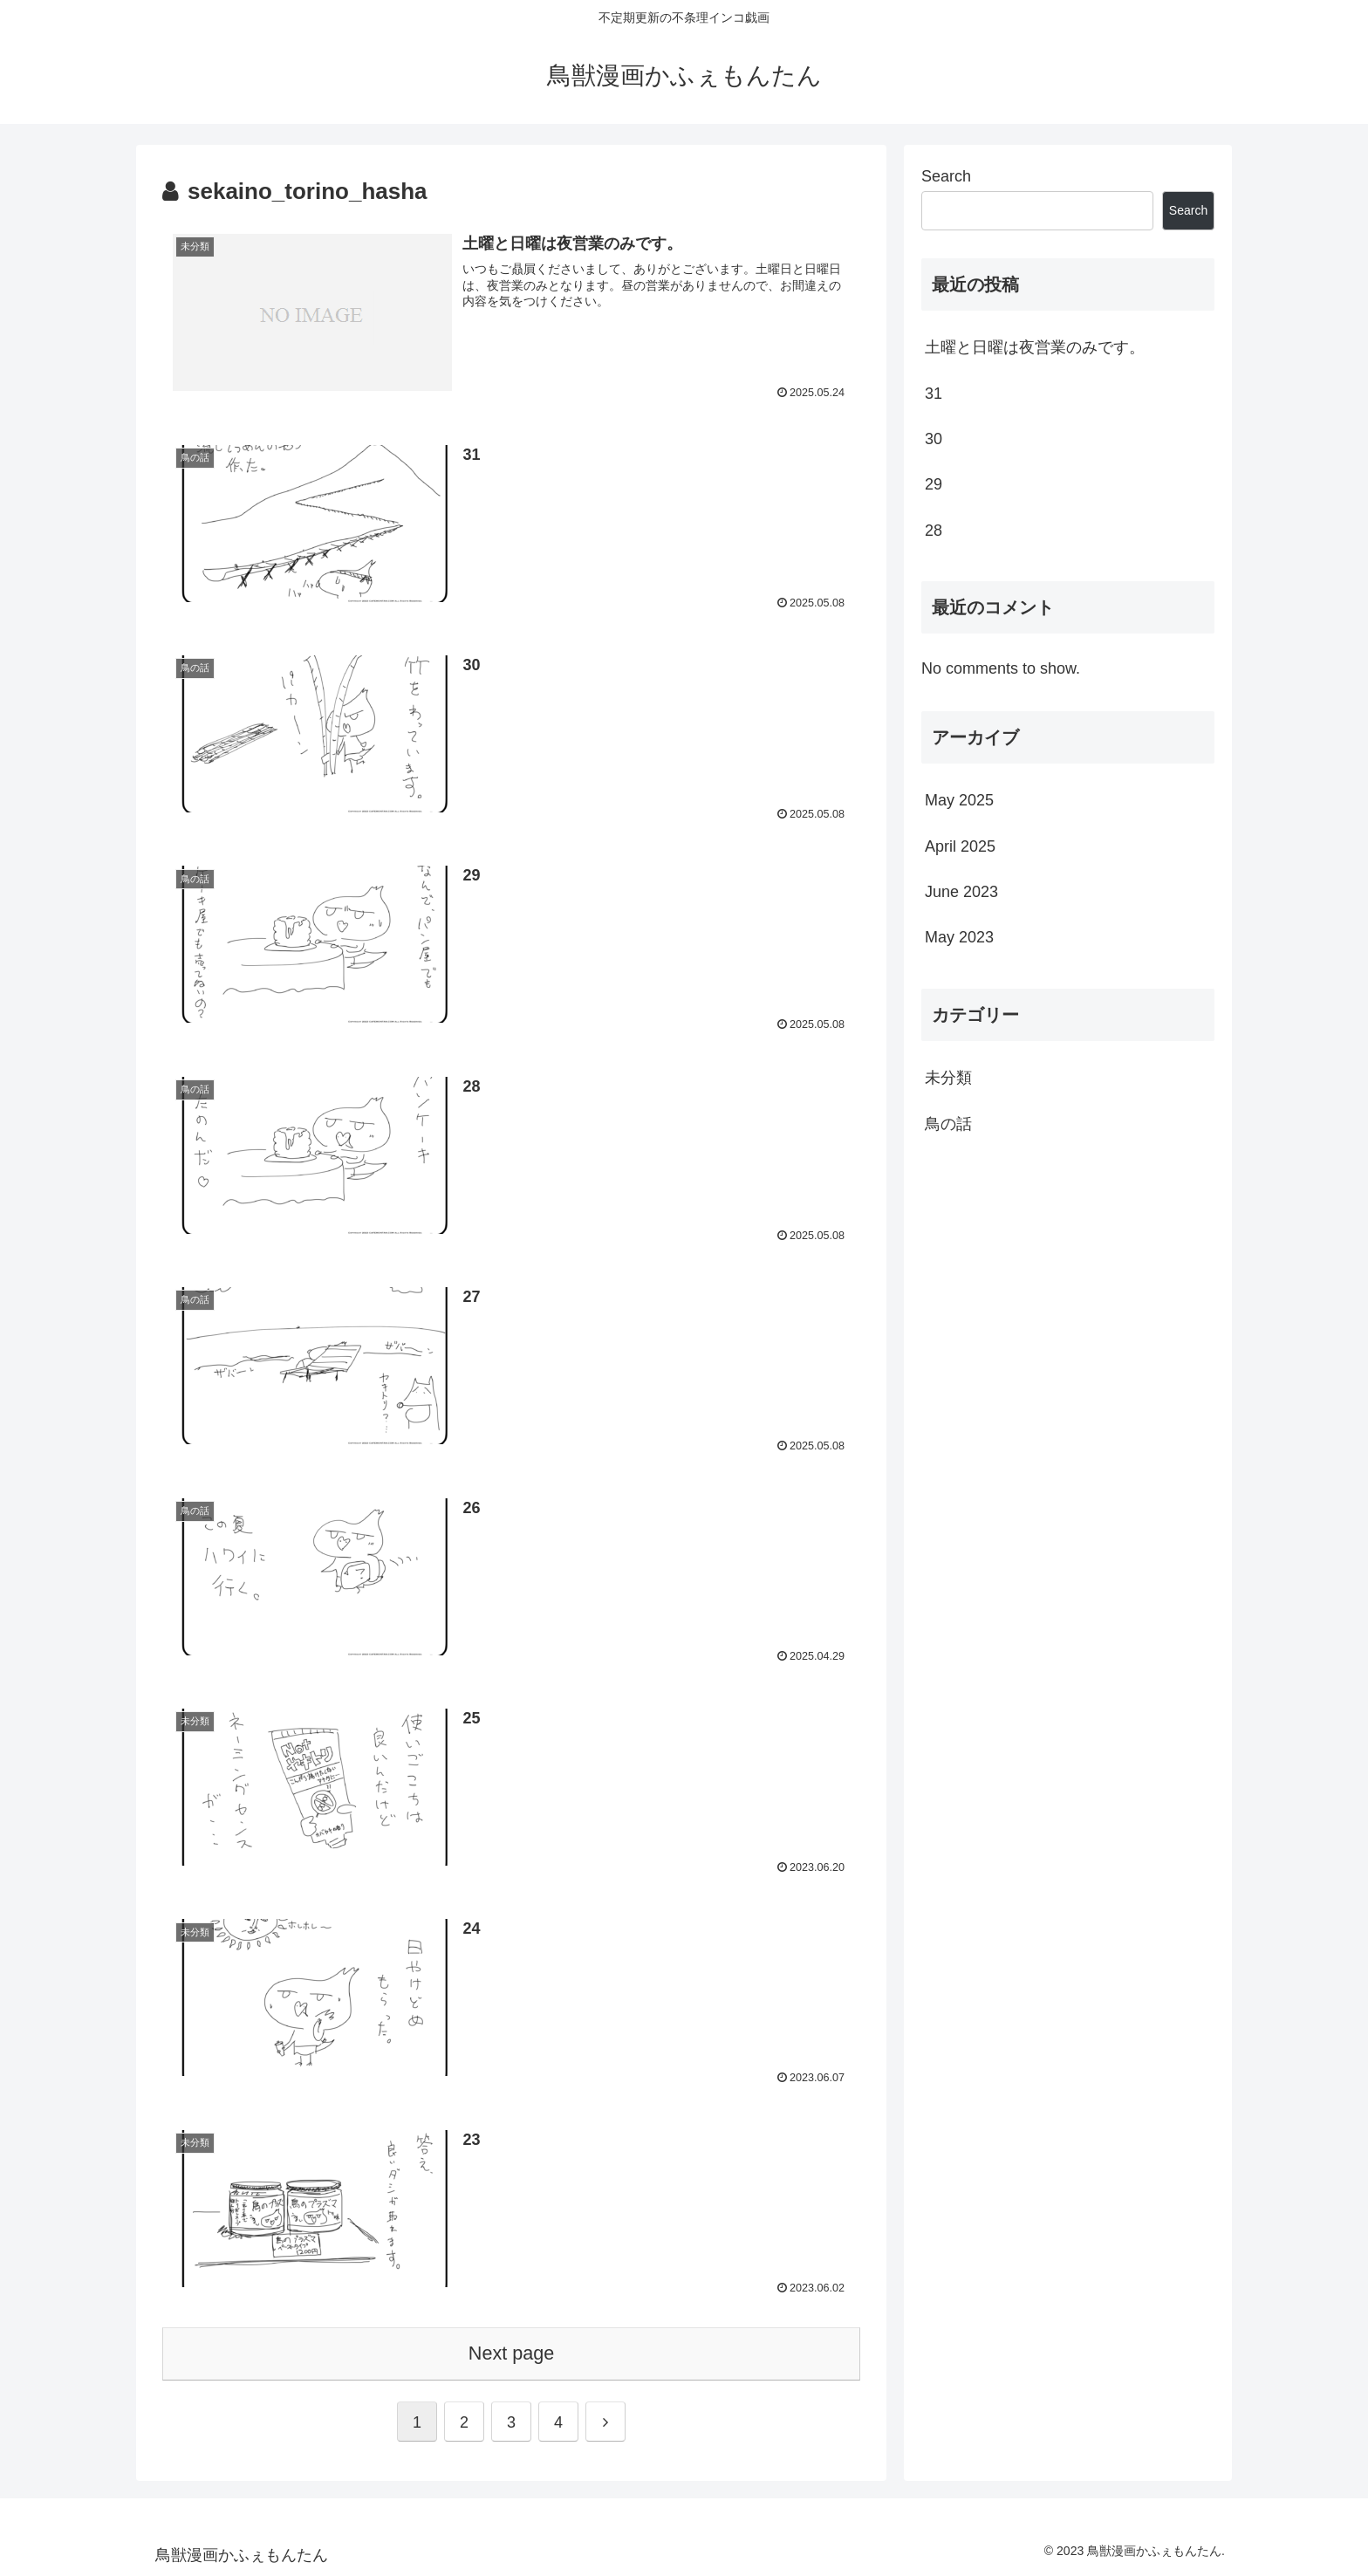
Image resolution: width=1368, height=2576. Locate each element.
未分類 (948, 1077)
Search (946, 176)
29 (933, 484)
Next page (511, 2353)
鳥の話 (948, 1124)
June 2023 (961, 892)
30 (933, 439)
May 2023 (959, 937)
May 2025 (959, 800)
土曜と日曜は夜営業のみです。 (1035, 347)
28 (933, 530)
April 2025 (960, 846)
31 (933, 393)
